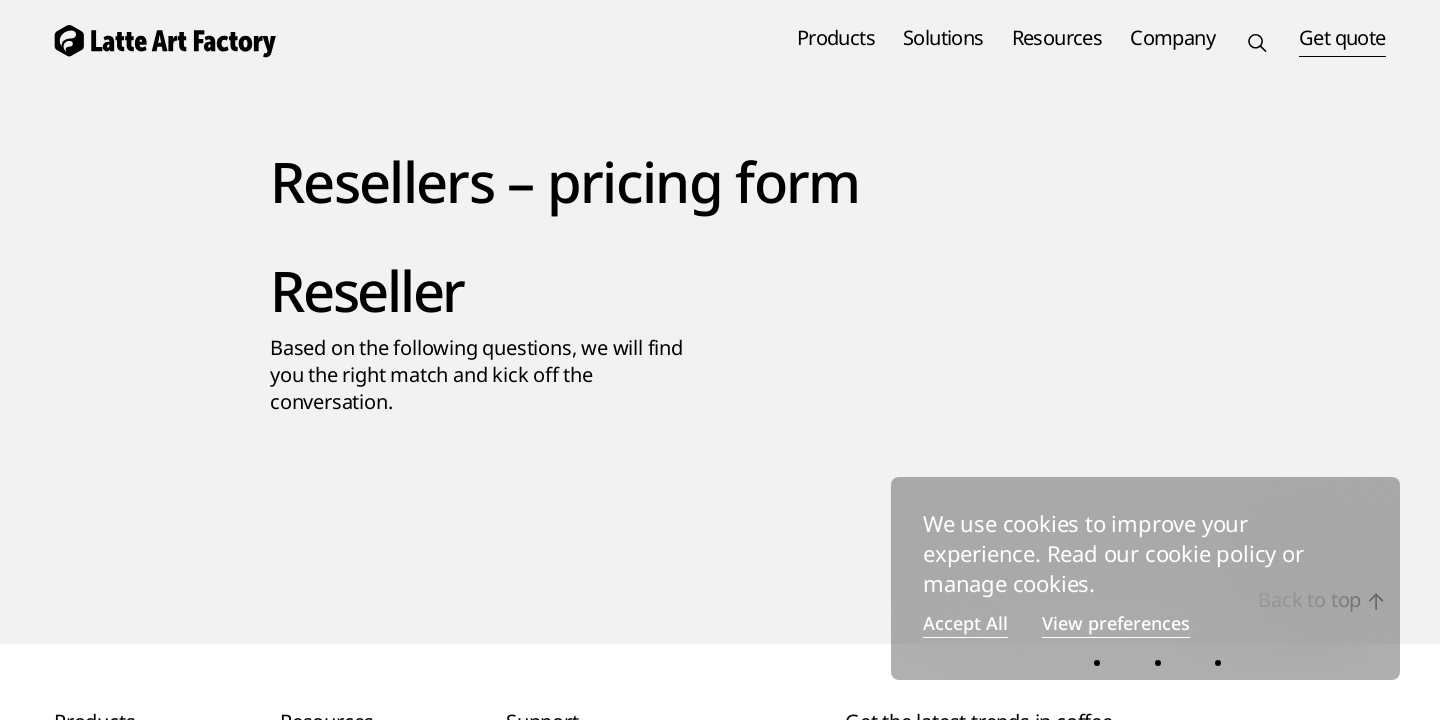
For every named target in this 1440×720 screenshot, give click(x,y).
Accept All (965, 624)
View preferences (1116, 624)
